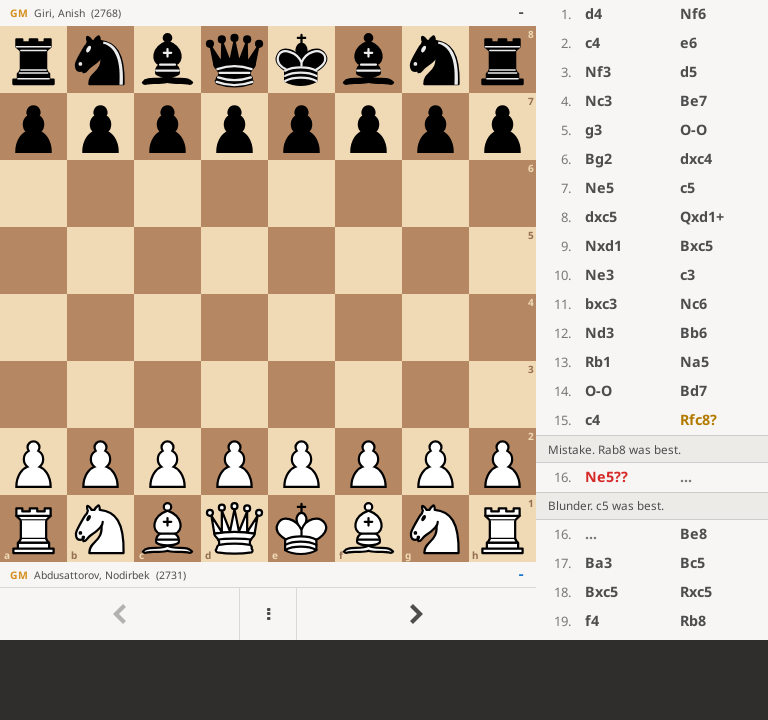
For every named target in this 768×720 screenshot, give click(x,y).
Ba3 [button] (598, 562)
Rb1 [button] (598, 361)
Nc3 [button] (598, 100)
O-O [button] (693, 129)
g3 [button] (593, 129)
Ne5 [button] (599, 187)
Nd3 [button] (599, 332)
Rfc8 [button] (698, 419)
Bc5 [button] (692, 562)
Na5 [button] (694, 361)
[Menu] (267, 614)
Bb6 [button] (693, 332)
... (686, 476)
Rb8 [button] (693, 620)
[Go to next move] (416, 614)
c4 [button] (592, 42)
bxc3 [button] (601, 303)
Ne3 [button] (599, 274)
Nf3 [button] (598, 71)
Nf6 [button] (693, 13)
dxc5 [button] (601, 216)
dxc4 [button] (696, 158)
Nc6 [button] (693, 303)
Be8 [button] (693, 533)
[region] (384, 320)
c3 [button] (687, 274)
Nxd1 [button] (603, 245)
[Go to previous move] (119, 614)
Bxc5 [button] (696, 245)
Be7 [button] (693, 100)
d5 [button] (688, 71)
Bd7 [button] (693, 390)
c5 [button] (687, 187)
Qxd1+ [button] (702, 216)
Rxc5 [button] (696, 591)
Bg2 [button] (598, 158)
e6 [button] (688, 42)
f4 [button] (592, 620)
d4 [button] (593, 13)
